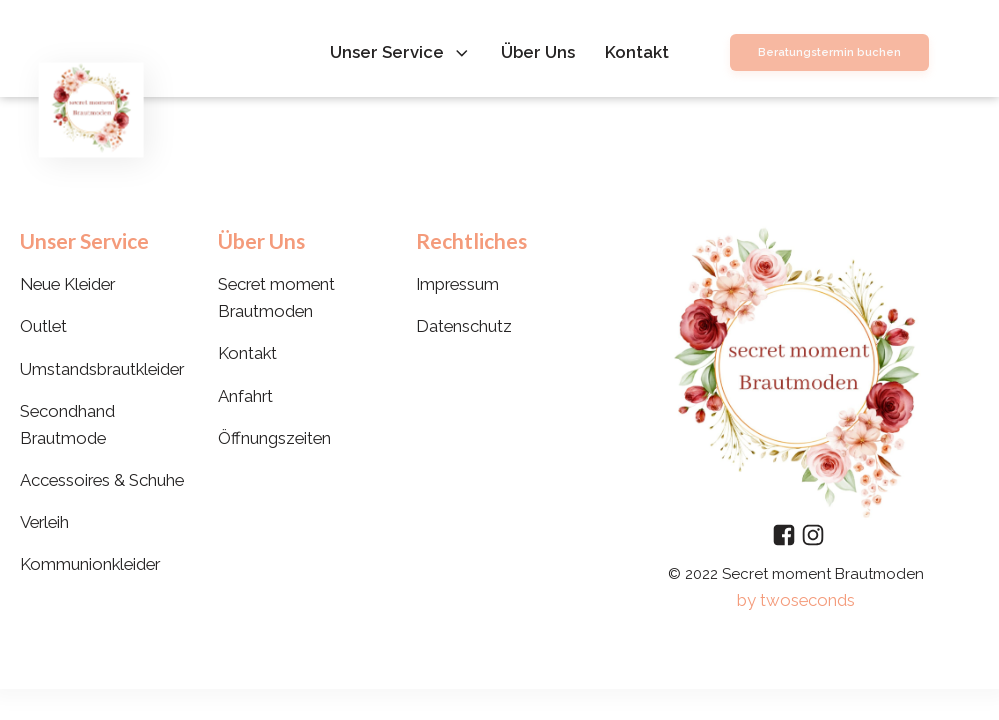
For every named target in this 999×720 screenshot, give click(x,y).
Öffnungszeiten (274, 438)
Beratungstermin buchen (829, 52)
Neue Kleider (67, 284)
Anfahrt (245, 396)
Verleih (44, 522)
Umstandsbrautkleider (102, 369)
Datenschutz (464, 326)
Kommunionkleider (90, 564)
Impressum (457, 284)
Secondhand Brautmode (67, 424)
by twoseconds (796, 600)
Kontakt (637, 52)
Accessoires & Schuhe (102, 480)
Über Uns (538, 52)
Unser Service (401, 52)
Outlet (43, 326)
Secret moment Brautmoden (276, 297)
